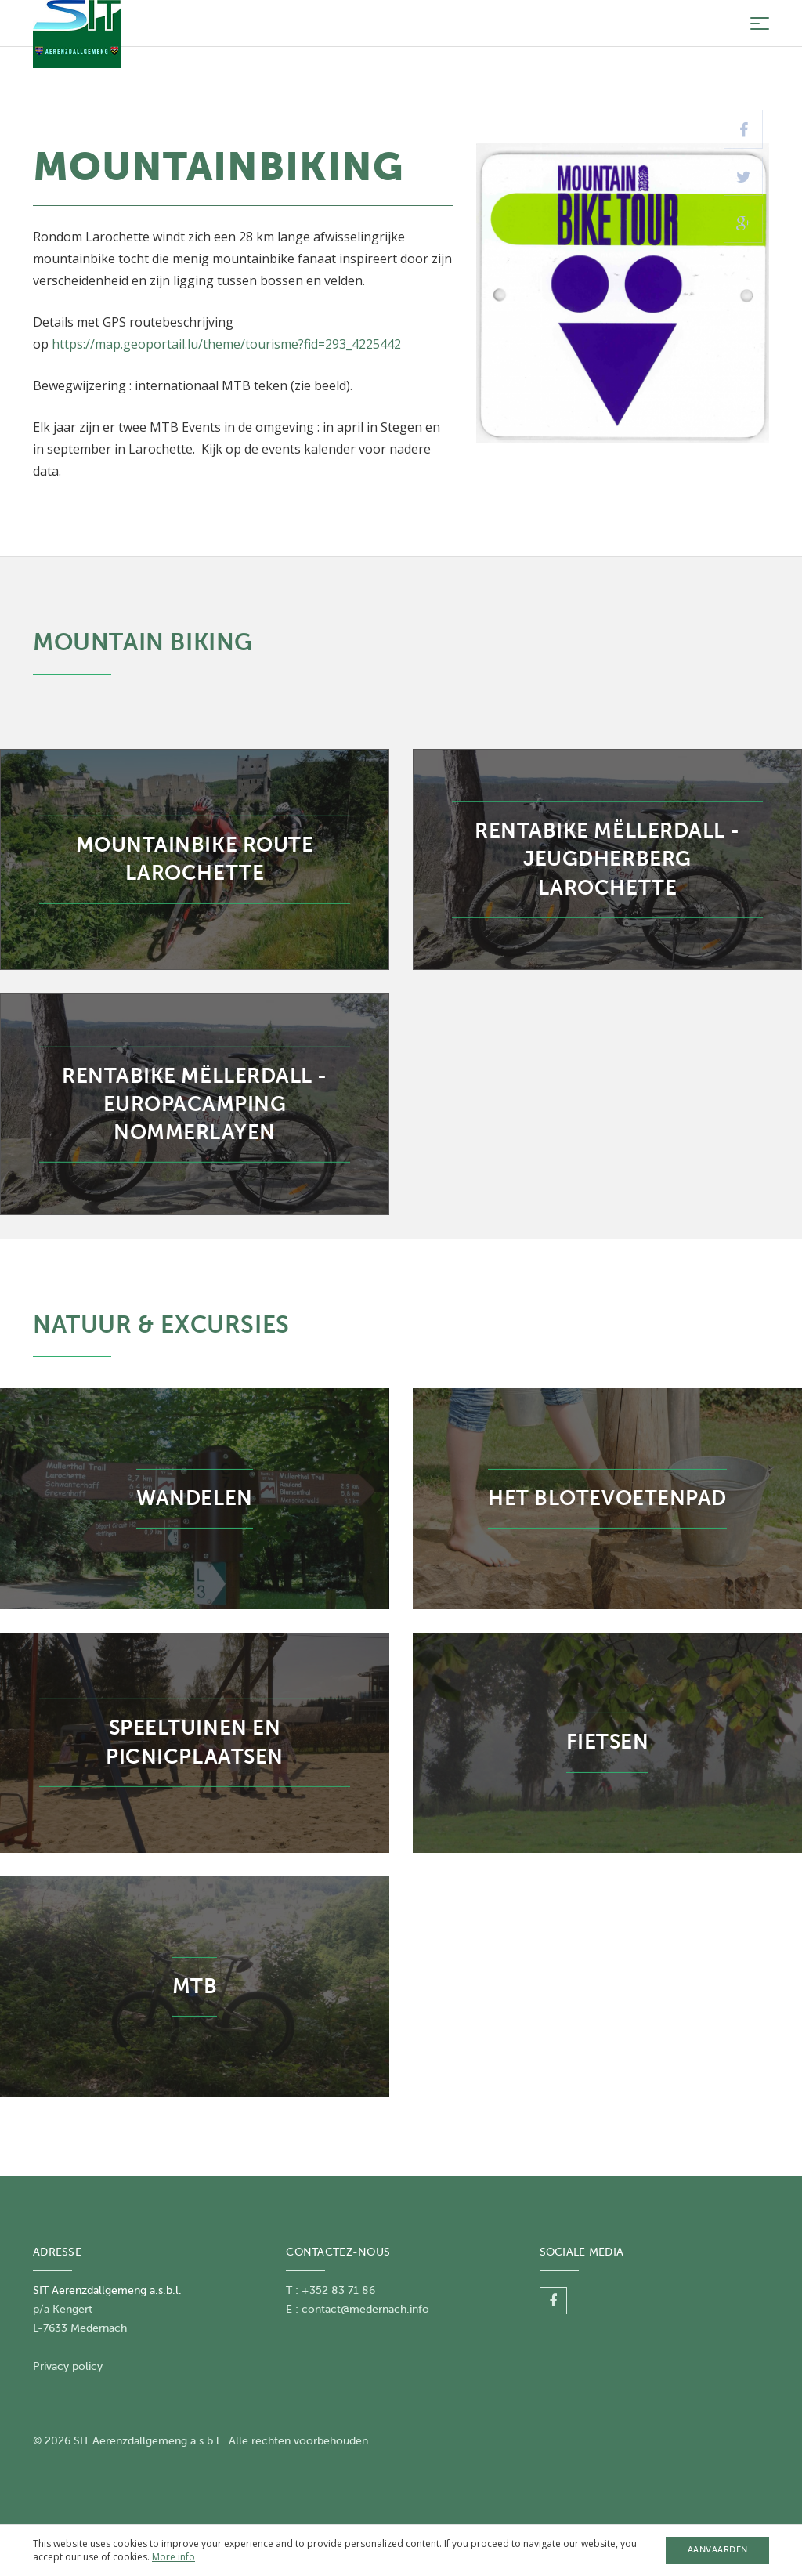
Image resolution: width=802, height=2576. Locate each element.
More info (173, 2556)
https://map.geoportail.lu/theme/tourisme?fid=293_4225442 (226, 344)
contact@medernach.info (365, 2309)
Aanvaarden (718, 2549)
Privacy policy (68, 2366)
